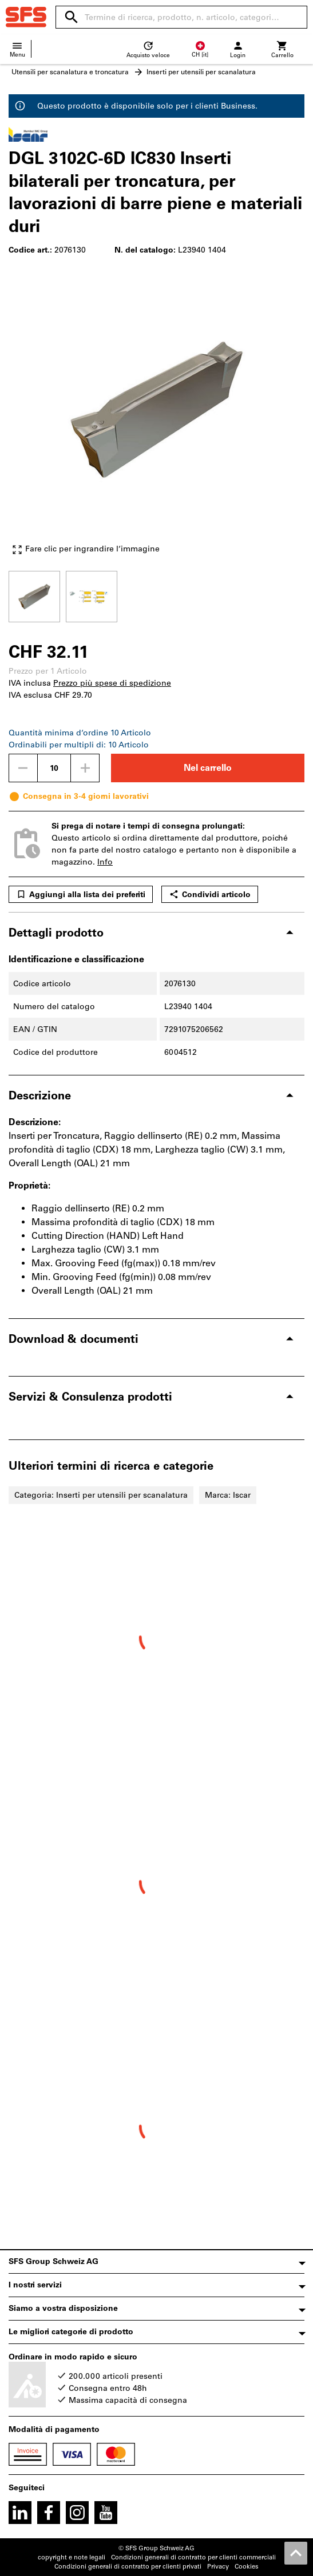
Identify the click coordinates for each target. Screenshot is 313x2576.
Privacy (218, 2566)
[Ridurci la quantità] (23, 768)
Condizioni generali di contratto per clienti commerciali (193, 2557)
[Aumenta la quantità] (85, 768)
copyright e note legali (71, 2557)
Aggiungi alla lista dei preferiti (80, 894)
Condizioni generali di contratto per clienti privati (127, 2566)
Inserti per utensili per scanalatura (201, 72)
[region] (156, 595)
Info (105, 862)
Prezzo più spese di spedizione (112, 683)
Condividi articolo (210, 894)
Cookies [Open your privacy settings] (247, 2566)
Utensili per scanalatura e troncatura (70, 72)
